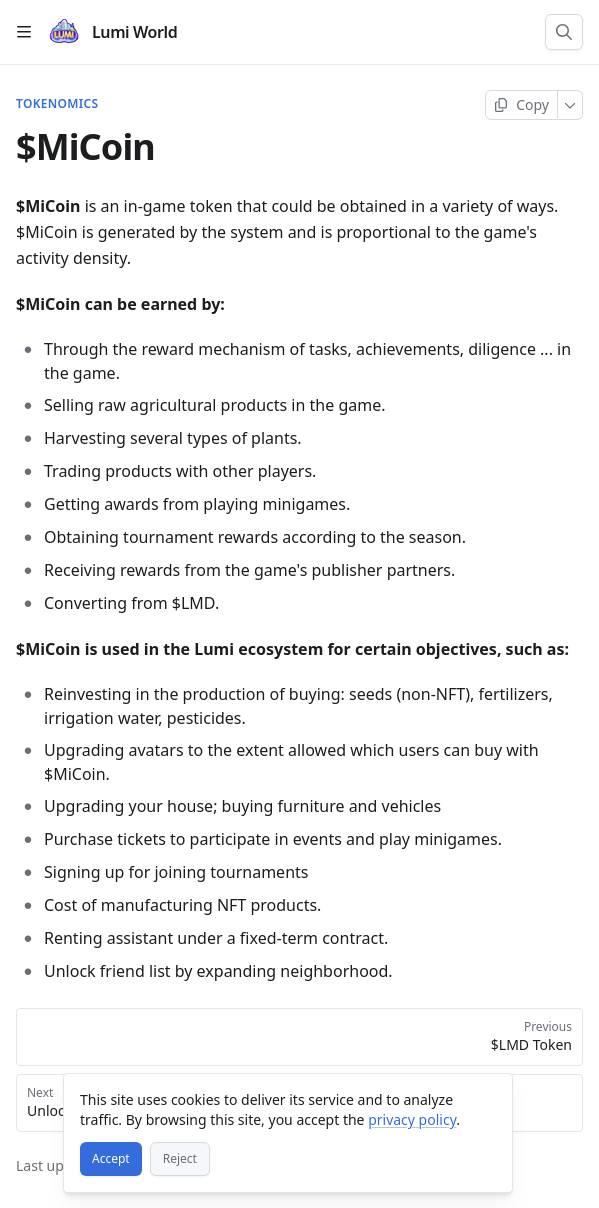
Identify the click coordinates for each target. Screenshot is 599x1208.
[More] (570, 105)
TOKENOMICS (57, 104)
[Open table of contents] (24, 32)
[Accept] (111, 1159)
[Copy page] (521, 105)
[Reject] (180, 1159)
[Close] (488, 1098)
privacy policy (412, 1119)
